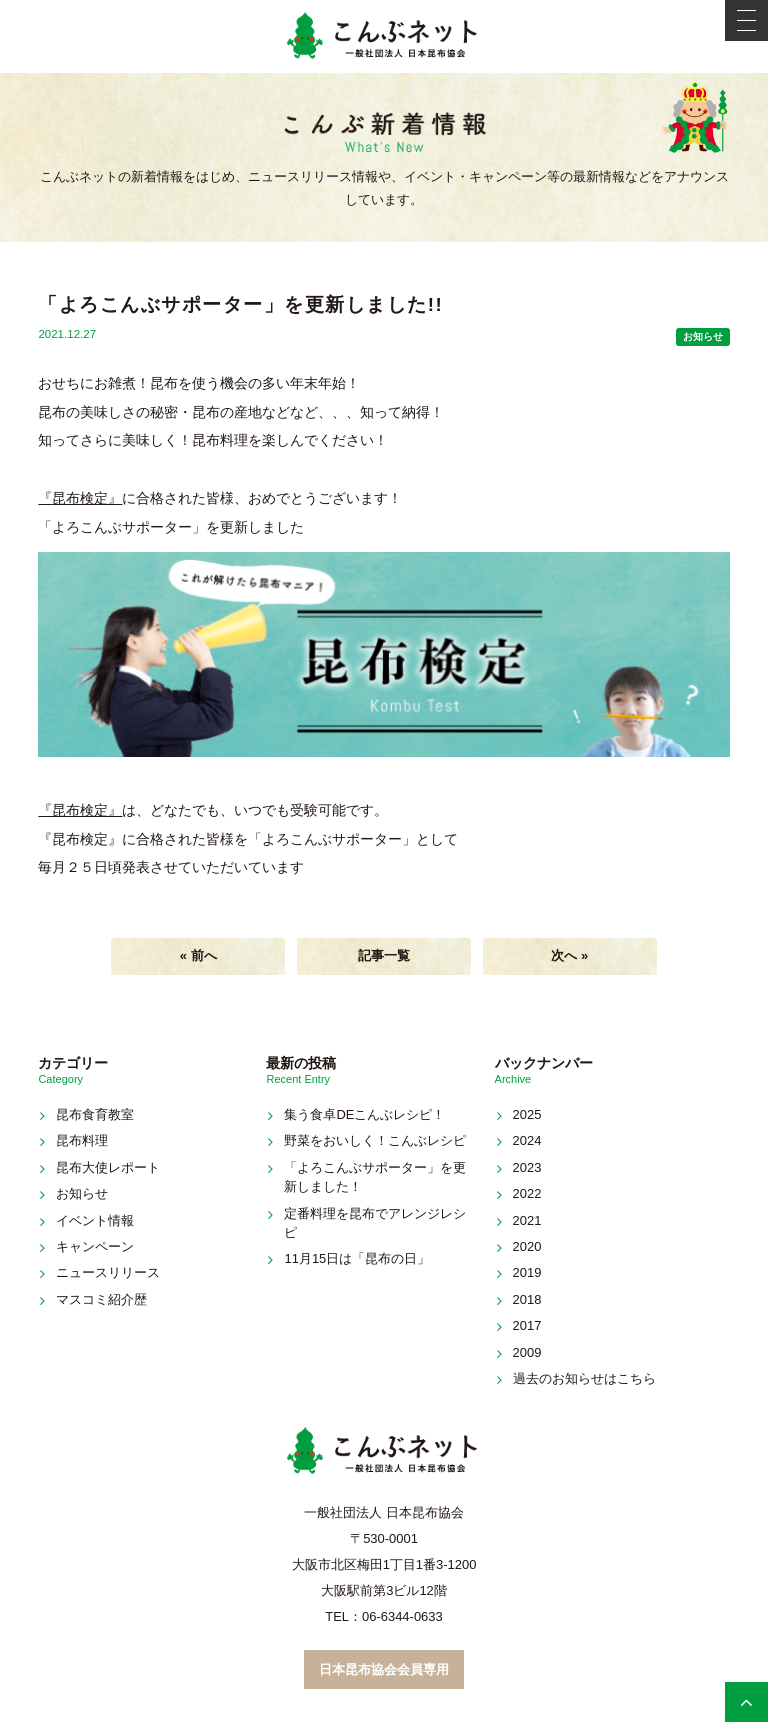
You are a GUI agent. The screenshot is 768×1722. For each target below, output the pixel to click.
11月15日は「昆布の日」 (357, 1258)
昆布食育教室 (95, 1114)
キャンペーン (95, 1246)
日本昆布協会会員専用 (384, 1669)
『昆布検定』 (80, 810)
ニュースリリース (108, 1272)
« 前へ (198, 955)
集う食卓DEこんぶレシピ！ (364, 1114)
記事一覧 (384, 955)
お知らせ (703, 336)
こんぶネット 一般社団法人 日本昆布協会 (384, 36)
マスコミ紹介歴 (101, 1299)
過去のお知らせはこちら (584, 1378)
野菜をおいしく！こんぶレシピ (375, 1140)
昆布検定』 (87, 498)
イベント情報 (95, 1220)
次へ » (569, 955)
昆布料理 (82, 1140)
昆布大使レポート (108, 1167)
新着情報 (384, 134)
